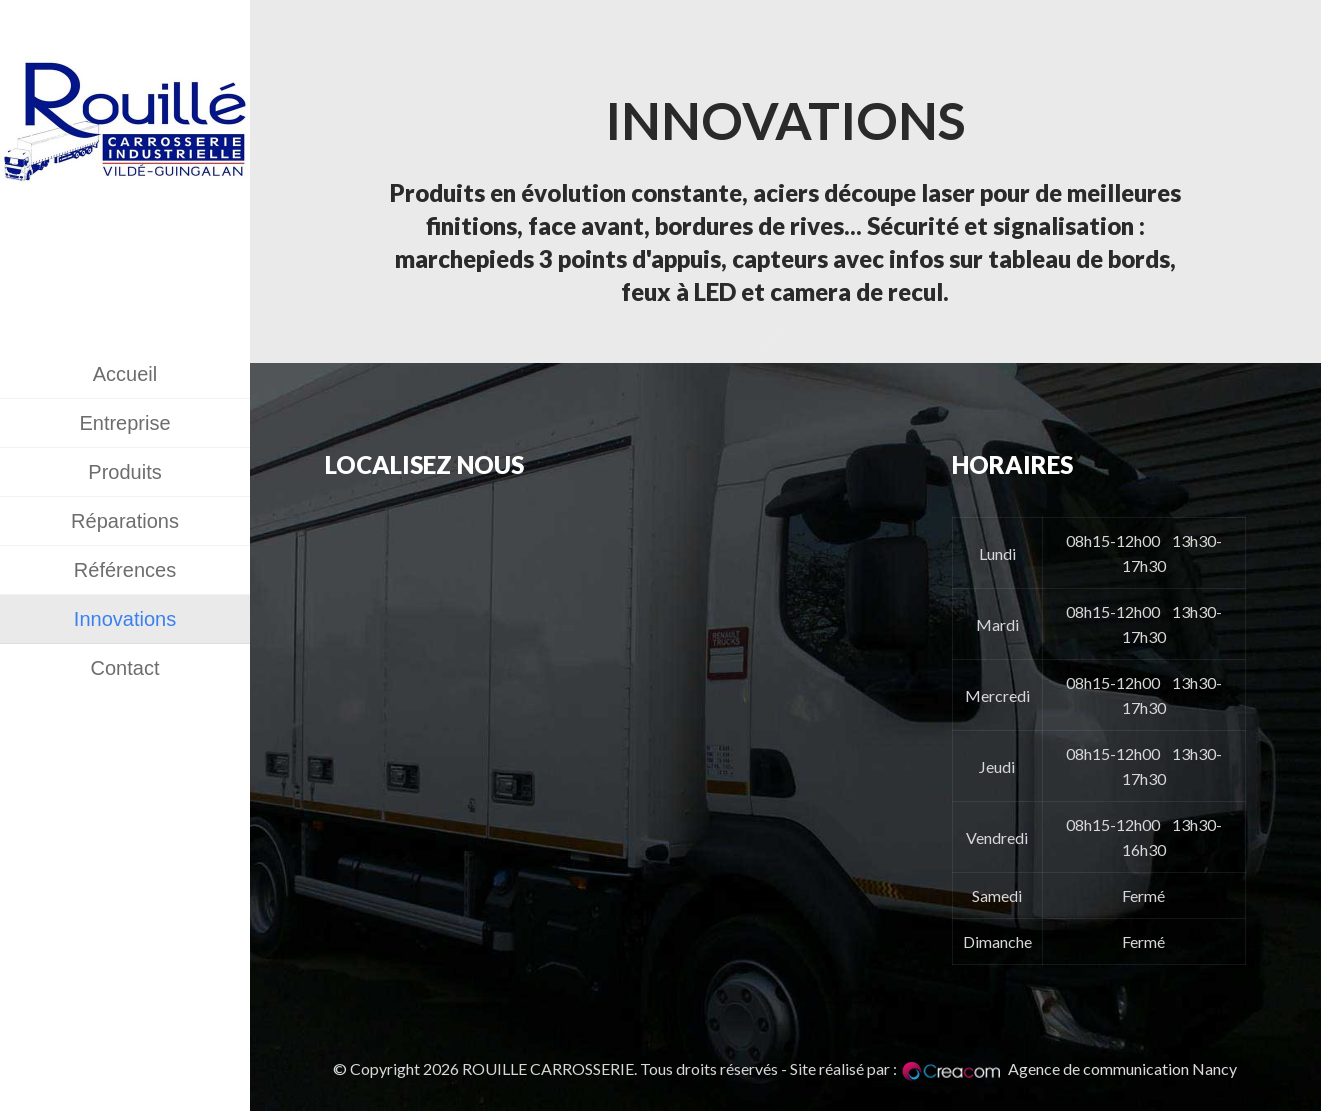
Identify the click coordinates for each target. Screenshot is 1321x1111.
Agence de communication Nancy (1122, 1068)
